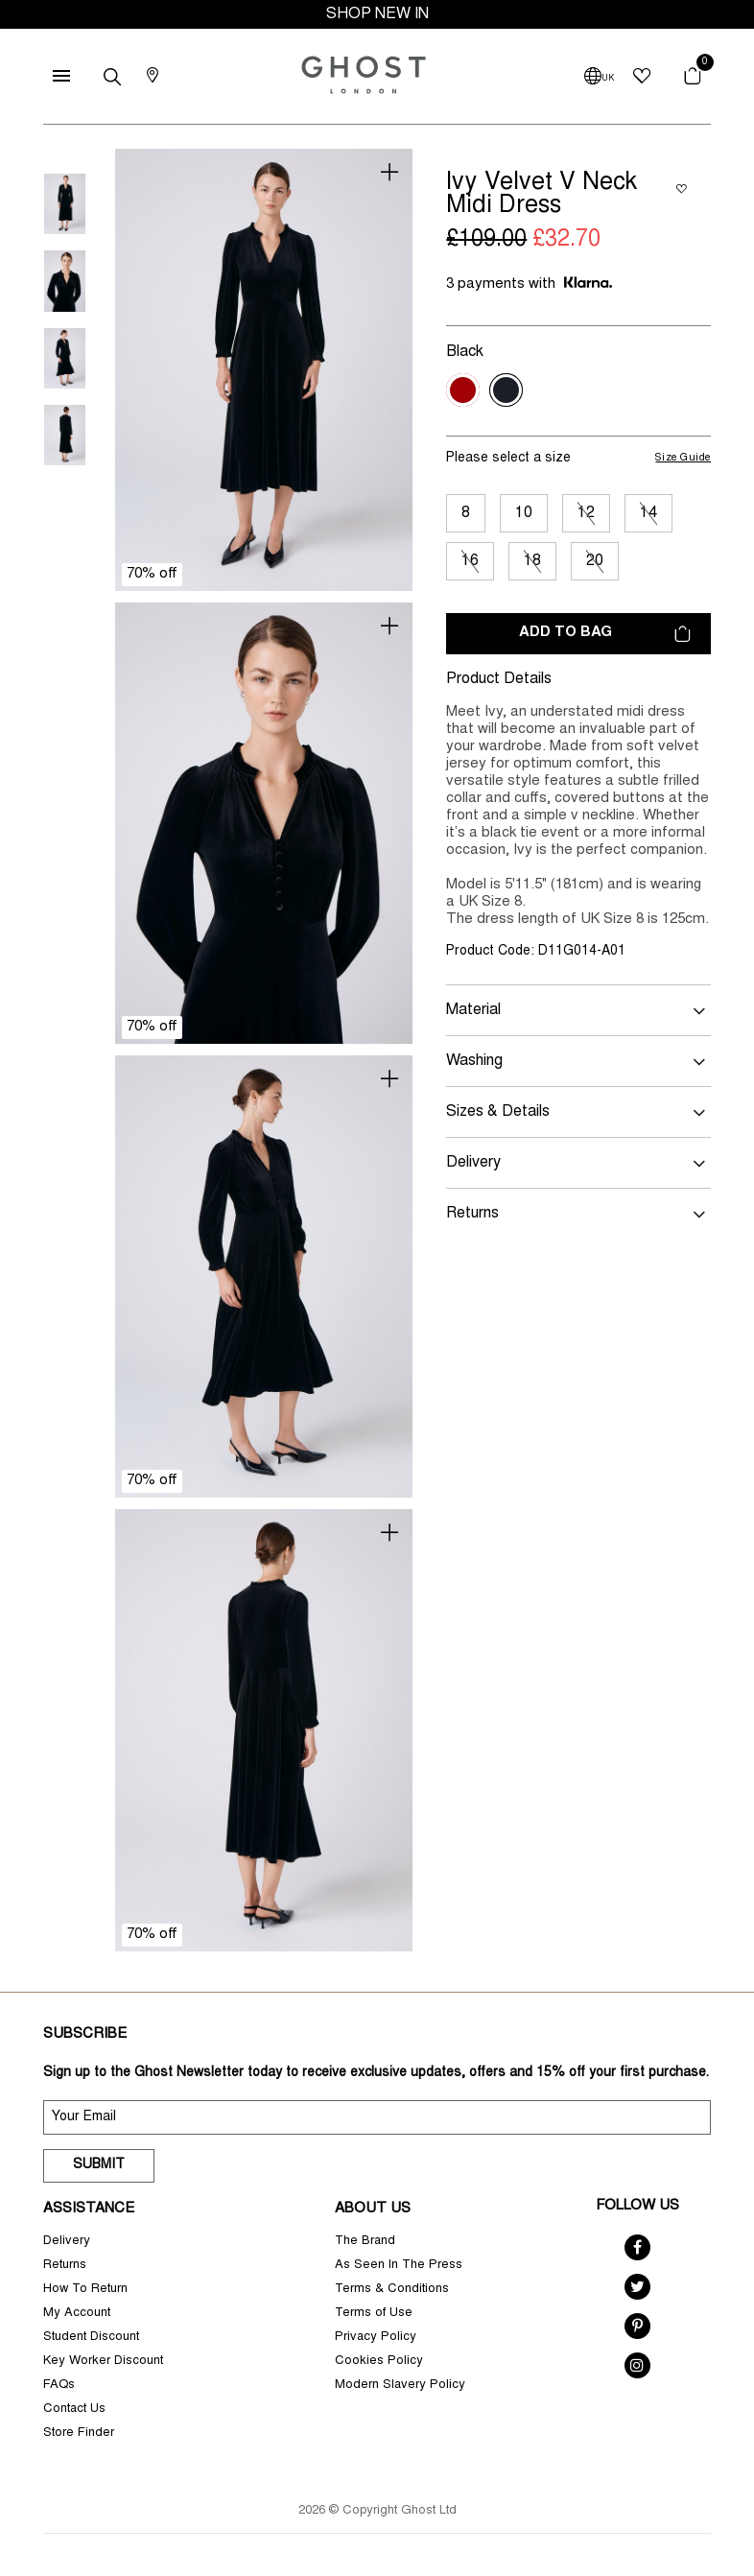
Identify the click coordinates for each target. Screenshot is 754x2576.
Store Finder (78, 2433)
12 (586, 513)
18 (532, 561)
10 (523, 513)
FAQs (59, 2385)
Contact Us (74, 2409)
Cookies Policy (379, 2361)
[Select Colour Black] (506, 390)
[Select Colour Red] (463, 390)
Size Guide (683, 458)
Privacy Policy (375, 2337)
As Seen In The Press (398, 2265)
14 (648, 513)
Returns (64, 2265)
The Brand (365, 2241)
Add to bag (605, 634)
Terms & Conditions (392, 2289)
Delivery (66, 2241)
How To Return (85, 2289)
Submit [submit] (99, 2165)
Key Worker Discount (103, 2361)
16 (470, 561)
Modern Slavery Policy (400, 2385)
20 (594, 561)
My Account (76, 2313)
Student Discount (91, 2337)
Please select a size (508, 458)
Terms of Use (373, 2313)
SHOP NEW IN (377, 14)
